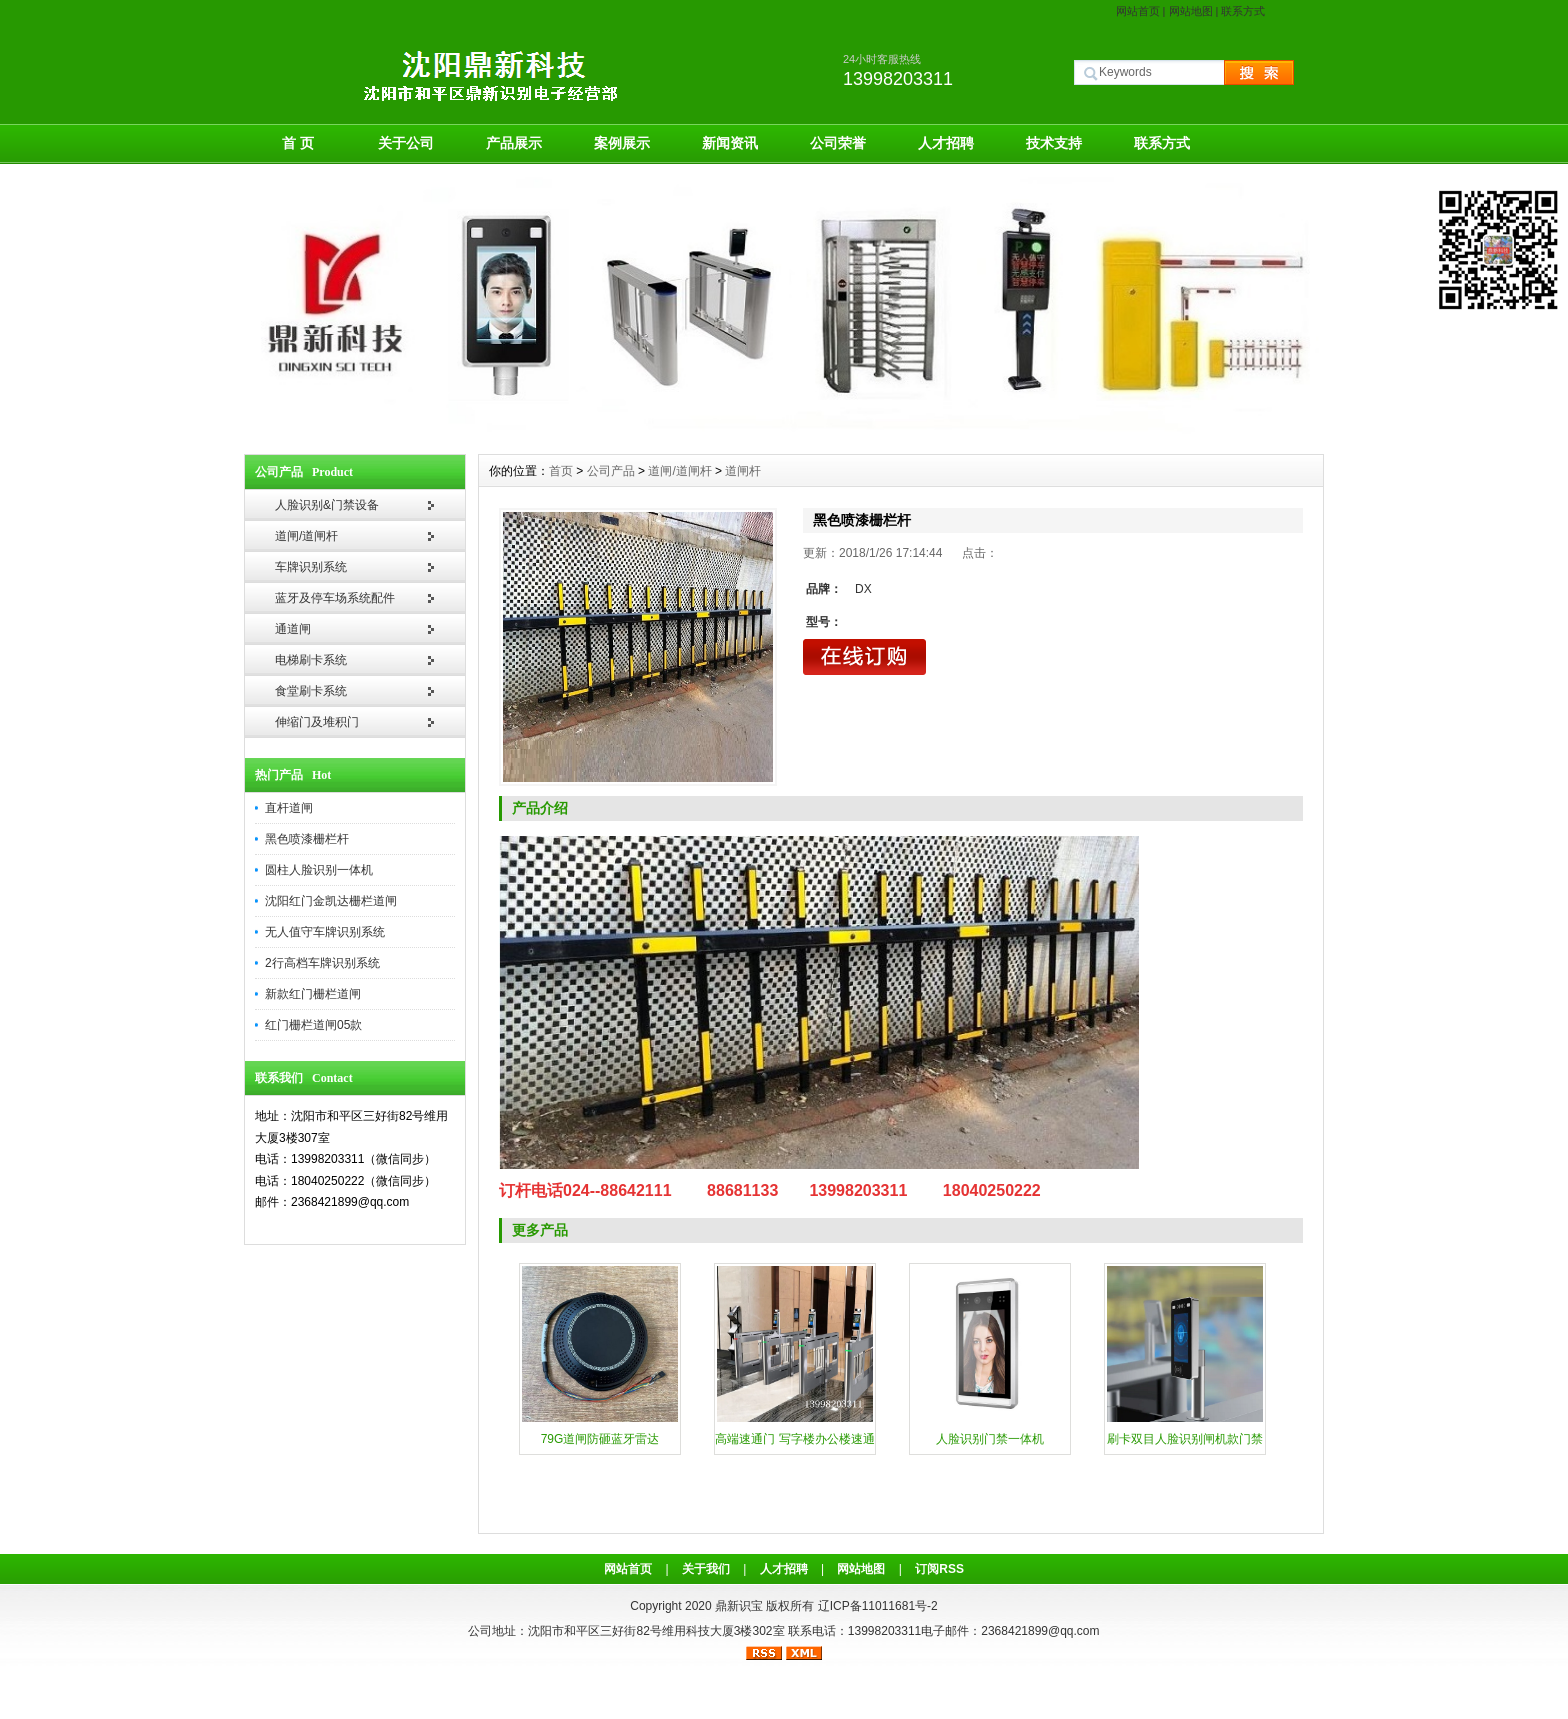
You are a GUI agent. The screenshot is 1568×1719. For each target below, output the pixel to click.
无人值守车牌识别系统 (325, 932)
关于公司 (406, 143)
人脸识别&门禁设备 (327, 505)
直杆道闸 (289, 808)
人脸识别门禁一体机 (990, 1439)
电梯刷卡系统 (311, 660)
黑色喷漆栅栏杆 (307, 839)
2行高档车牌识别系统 (322, 963)
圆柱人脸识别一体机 (319, 870)
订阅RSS (939, 1569)
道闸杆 (743, 471)
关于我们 (706, 1569)
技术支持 (1054, 143)
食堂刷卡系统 (311, 691)
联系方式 (1243, 11)
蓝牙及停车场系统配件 (335, 598)
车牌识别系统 (311, 567)
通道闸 (293, 629)
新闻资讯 (730, 143)
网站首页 (1138, 11)
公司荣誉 (838, 143)
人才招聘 (946, 143)
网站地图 (1191, 11)
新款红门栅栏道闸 (313, 994)
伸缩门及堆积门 (317, 722)
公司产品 (611, 471)
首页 (561, 471)
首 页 (298, 143)
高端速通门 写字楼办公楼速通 (794, 1439)
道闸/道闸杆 (306, 536)
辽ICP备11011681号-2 (878, 1606)
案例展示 (622, 143)
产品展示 (514, 143)
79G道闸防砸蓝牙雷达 (600, 1439)
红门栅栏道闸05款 (313, 1025)
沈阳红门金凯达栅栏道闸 (331, 901)
